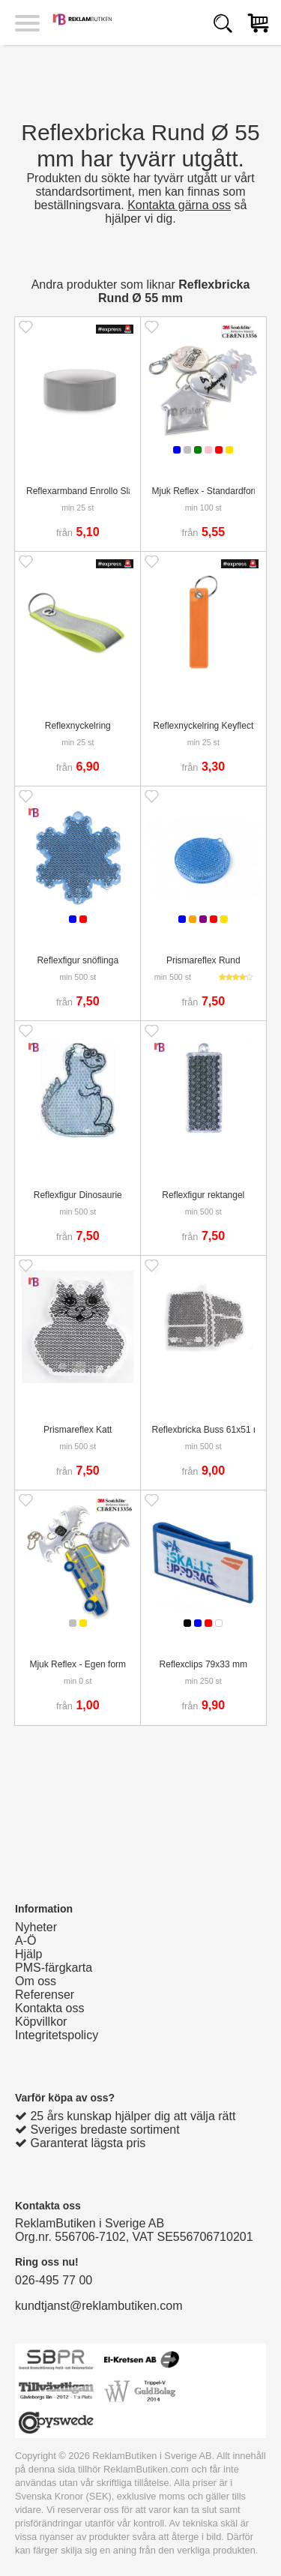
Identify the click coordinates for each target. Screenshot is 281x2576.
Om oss (35, 1981)
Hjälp (28, 1954)
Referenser (44, 1994)
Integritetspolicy (56, 2035)
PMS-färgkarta (53, 1967)
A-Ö (25, 1940)
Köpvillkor (41, 2021)
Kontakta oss (50, 2008)
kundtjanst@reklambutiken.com (98, 2305)
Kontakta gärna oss (179, 205)
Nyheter (36, 1927)
